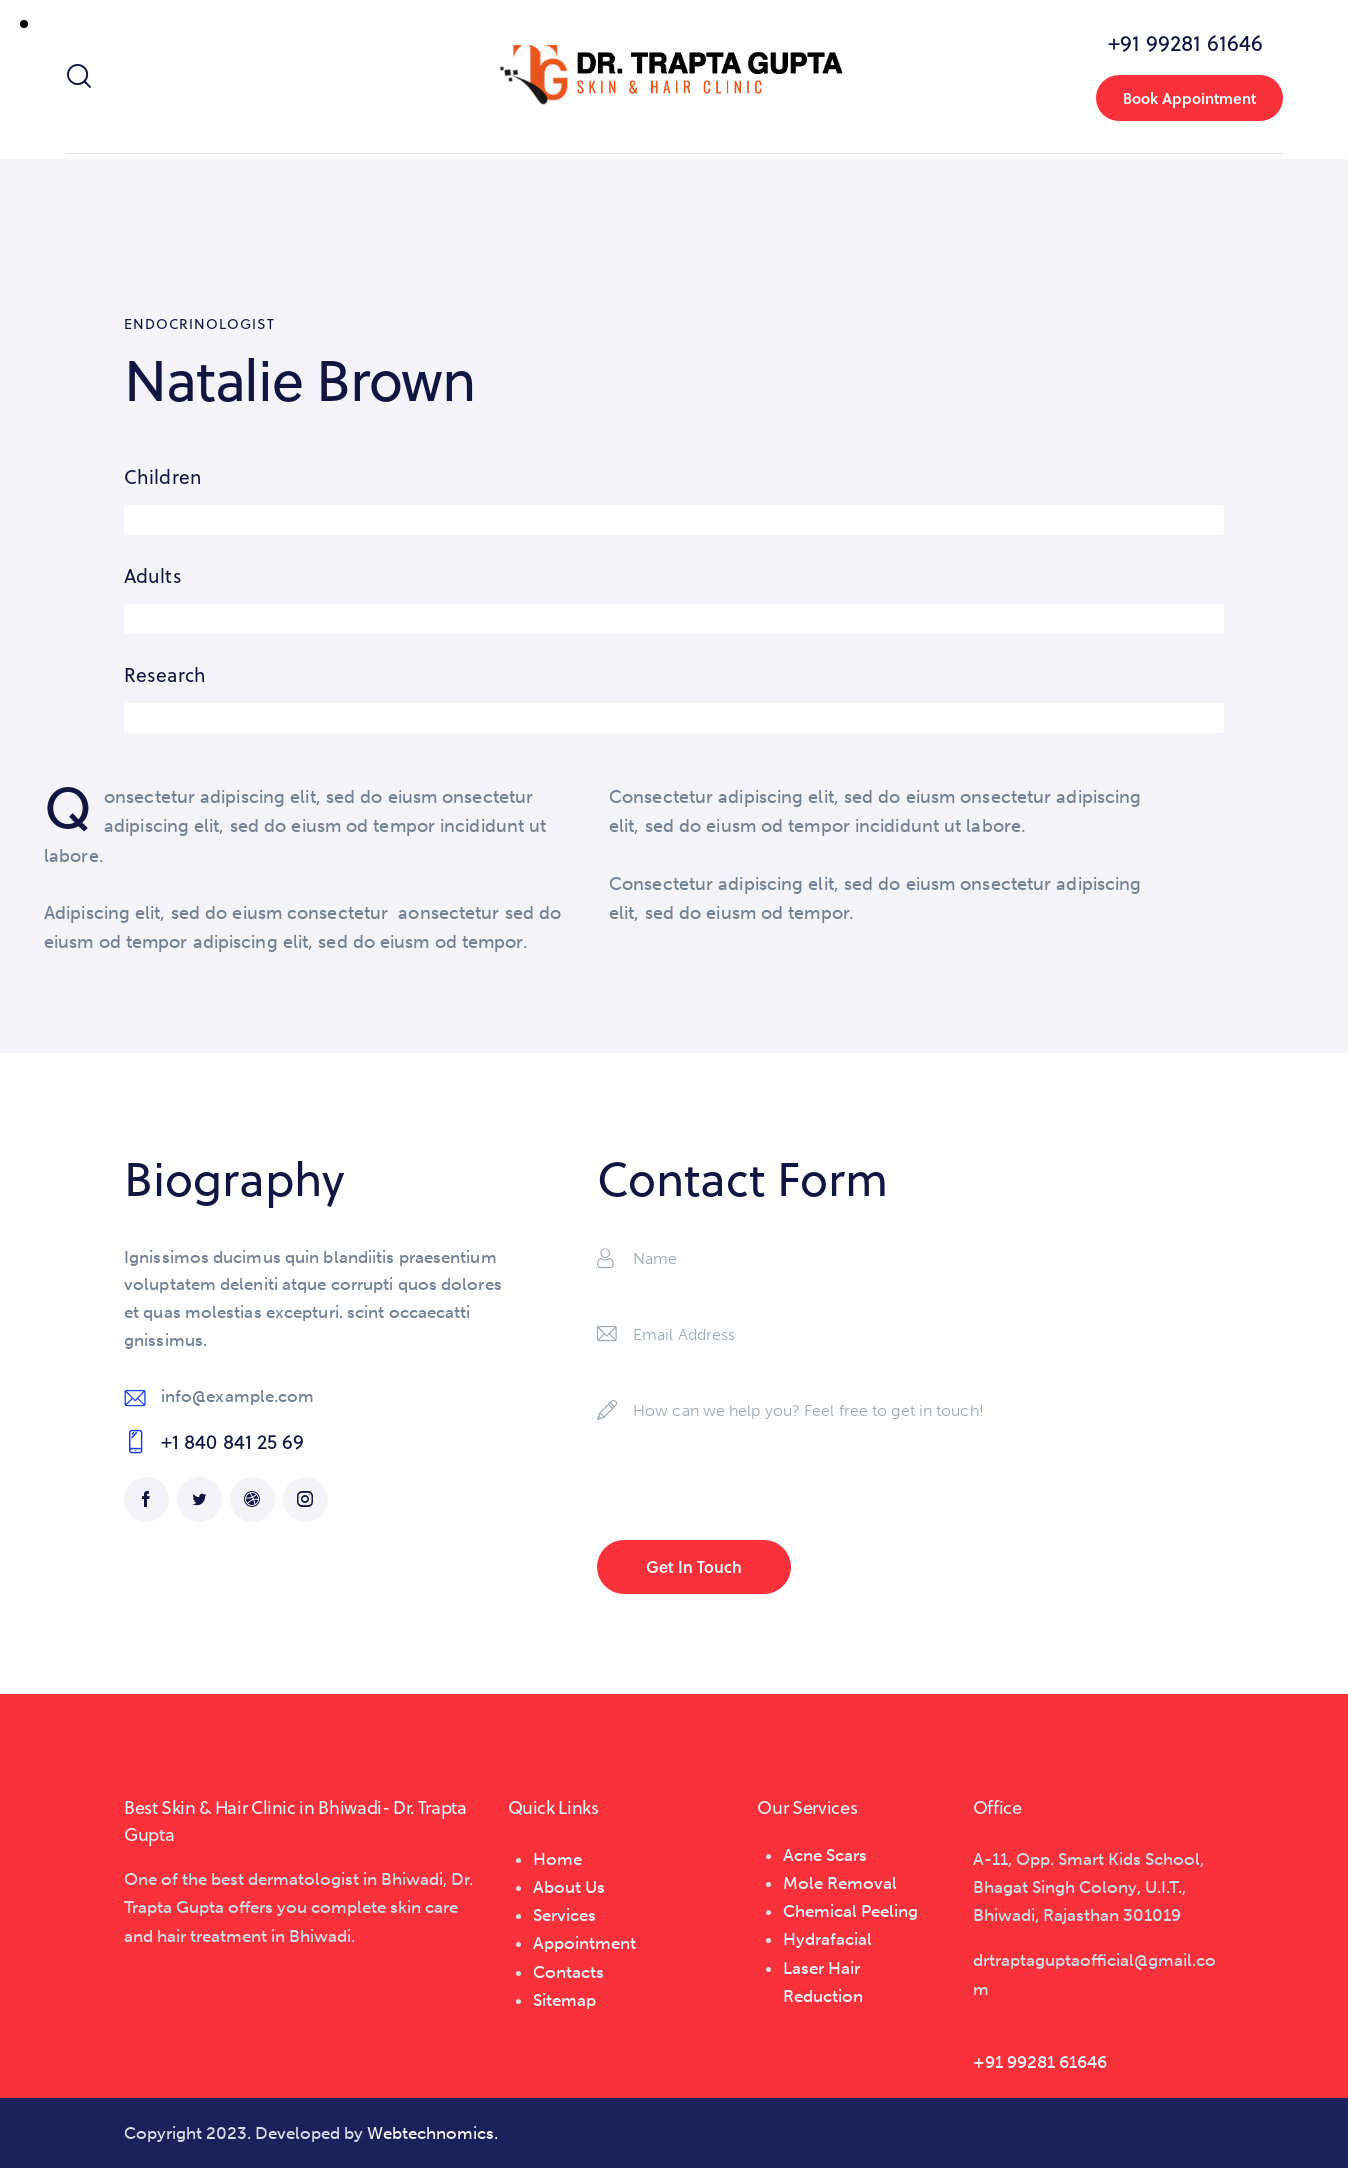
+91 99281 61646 (1040, 2062)
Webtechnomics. (432, 2133)
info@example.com (238, 1396)
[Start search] (77, 76)
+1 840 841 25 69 (233, 1441)
